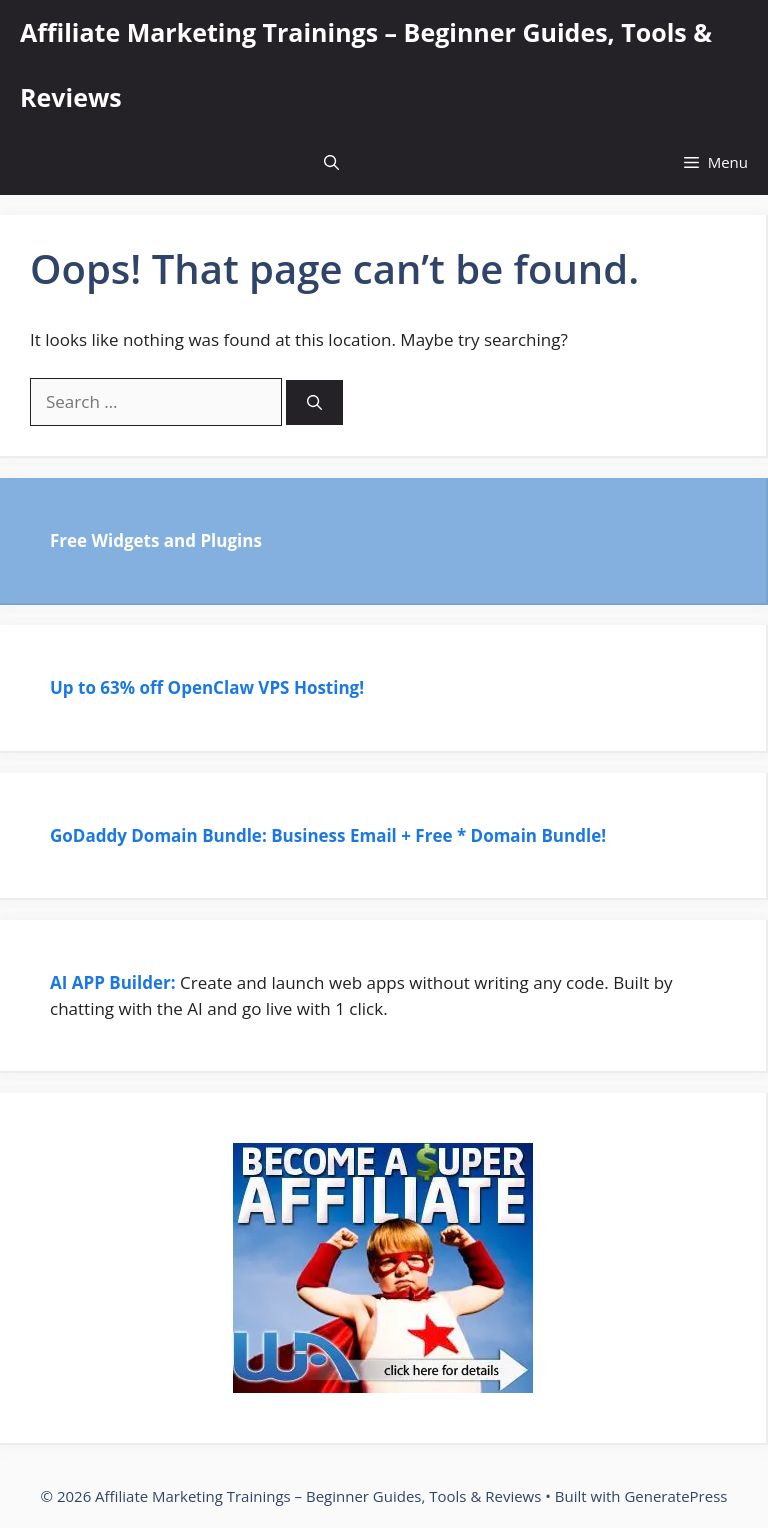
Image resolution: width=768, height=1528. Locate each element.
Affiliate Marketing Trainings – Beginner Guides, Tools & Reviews (366, 64)
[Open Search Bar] (331, 162)
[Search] (314, 402)
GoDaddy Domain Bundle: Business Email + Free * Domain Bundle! (330, 835)
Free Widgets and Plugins (156, 540)
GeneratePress (675, 1496)
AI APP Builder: (113, 982)
